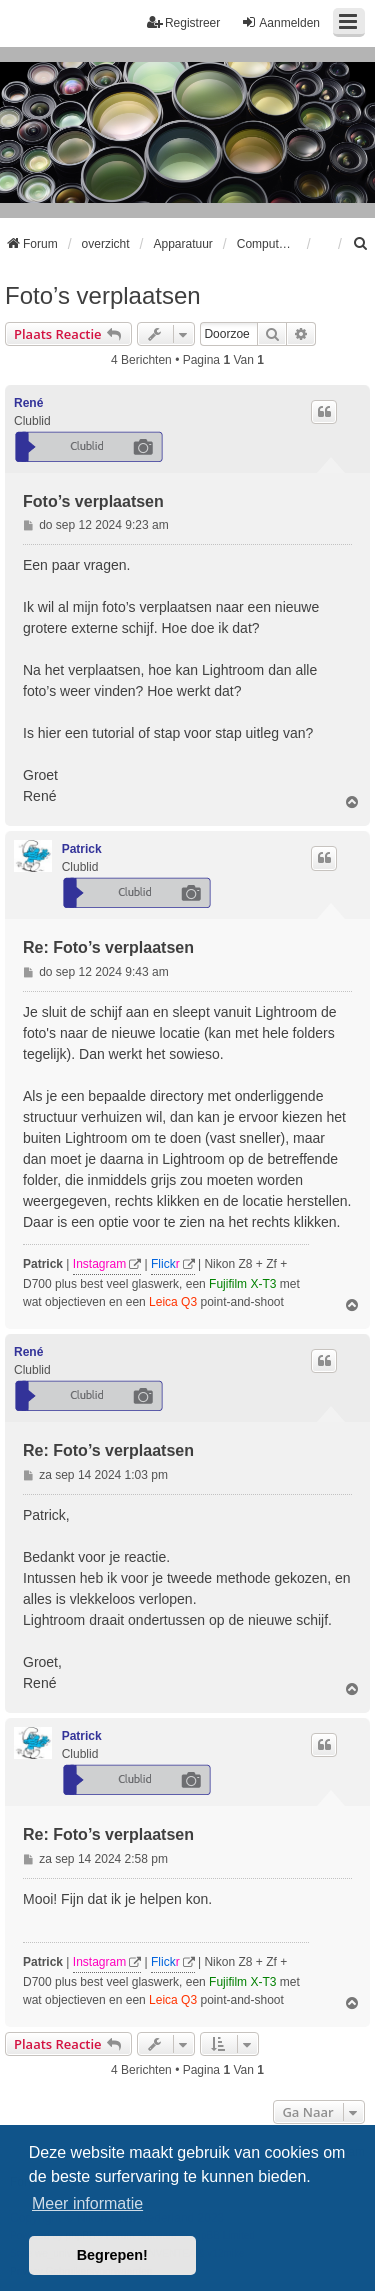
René (28, 403)
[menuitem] (361, 244)
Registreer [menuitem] (183, 22)
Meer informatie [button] (87, 2203)
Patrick (82, 849)
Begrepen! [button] (112, 2255)
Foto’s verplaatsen (103, 295)
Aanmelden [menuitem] (280, 22)
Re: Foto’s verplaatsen (108, 947)
